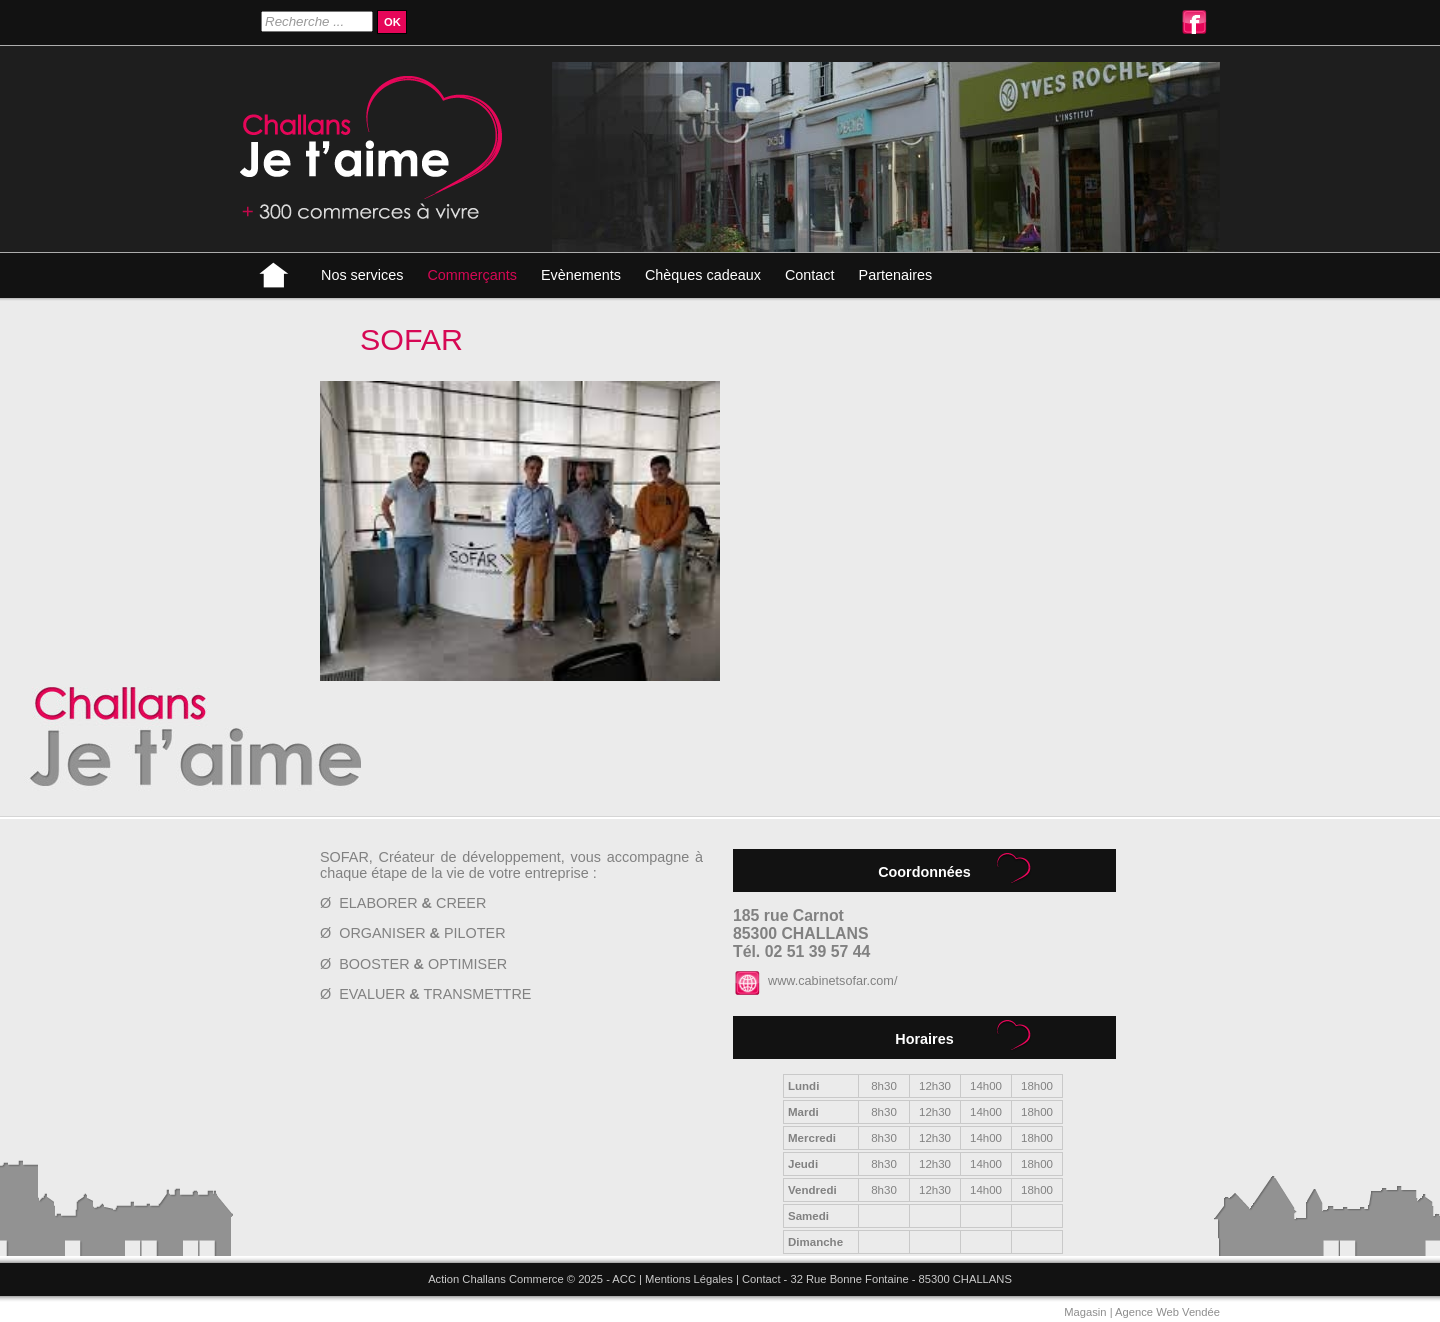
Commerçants (472, 275)
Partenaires (896, 275)
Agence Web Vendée (1167, 1312)
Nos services (362, 275)
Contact (810, 275)
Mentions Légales (689, 1279)
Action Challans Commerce (496, 1279)
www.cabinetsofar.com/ (832, 981)
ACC (624, 1279)
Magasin (1085, 1312)
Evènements (581, 275)
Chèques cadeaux (703, 275)
